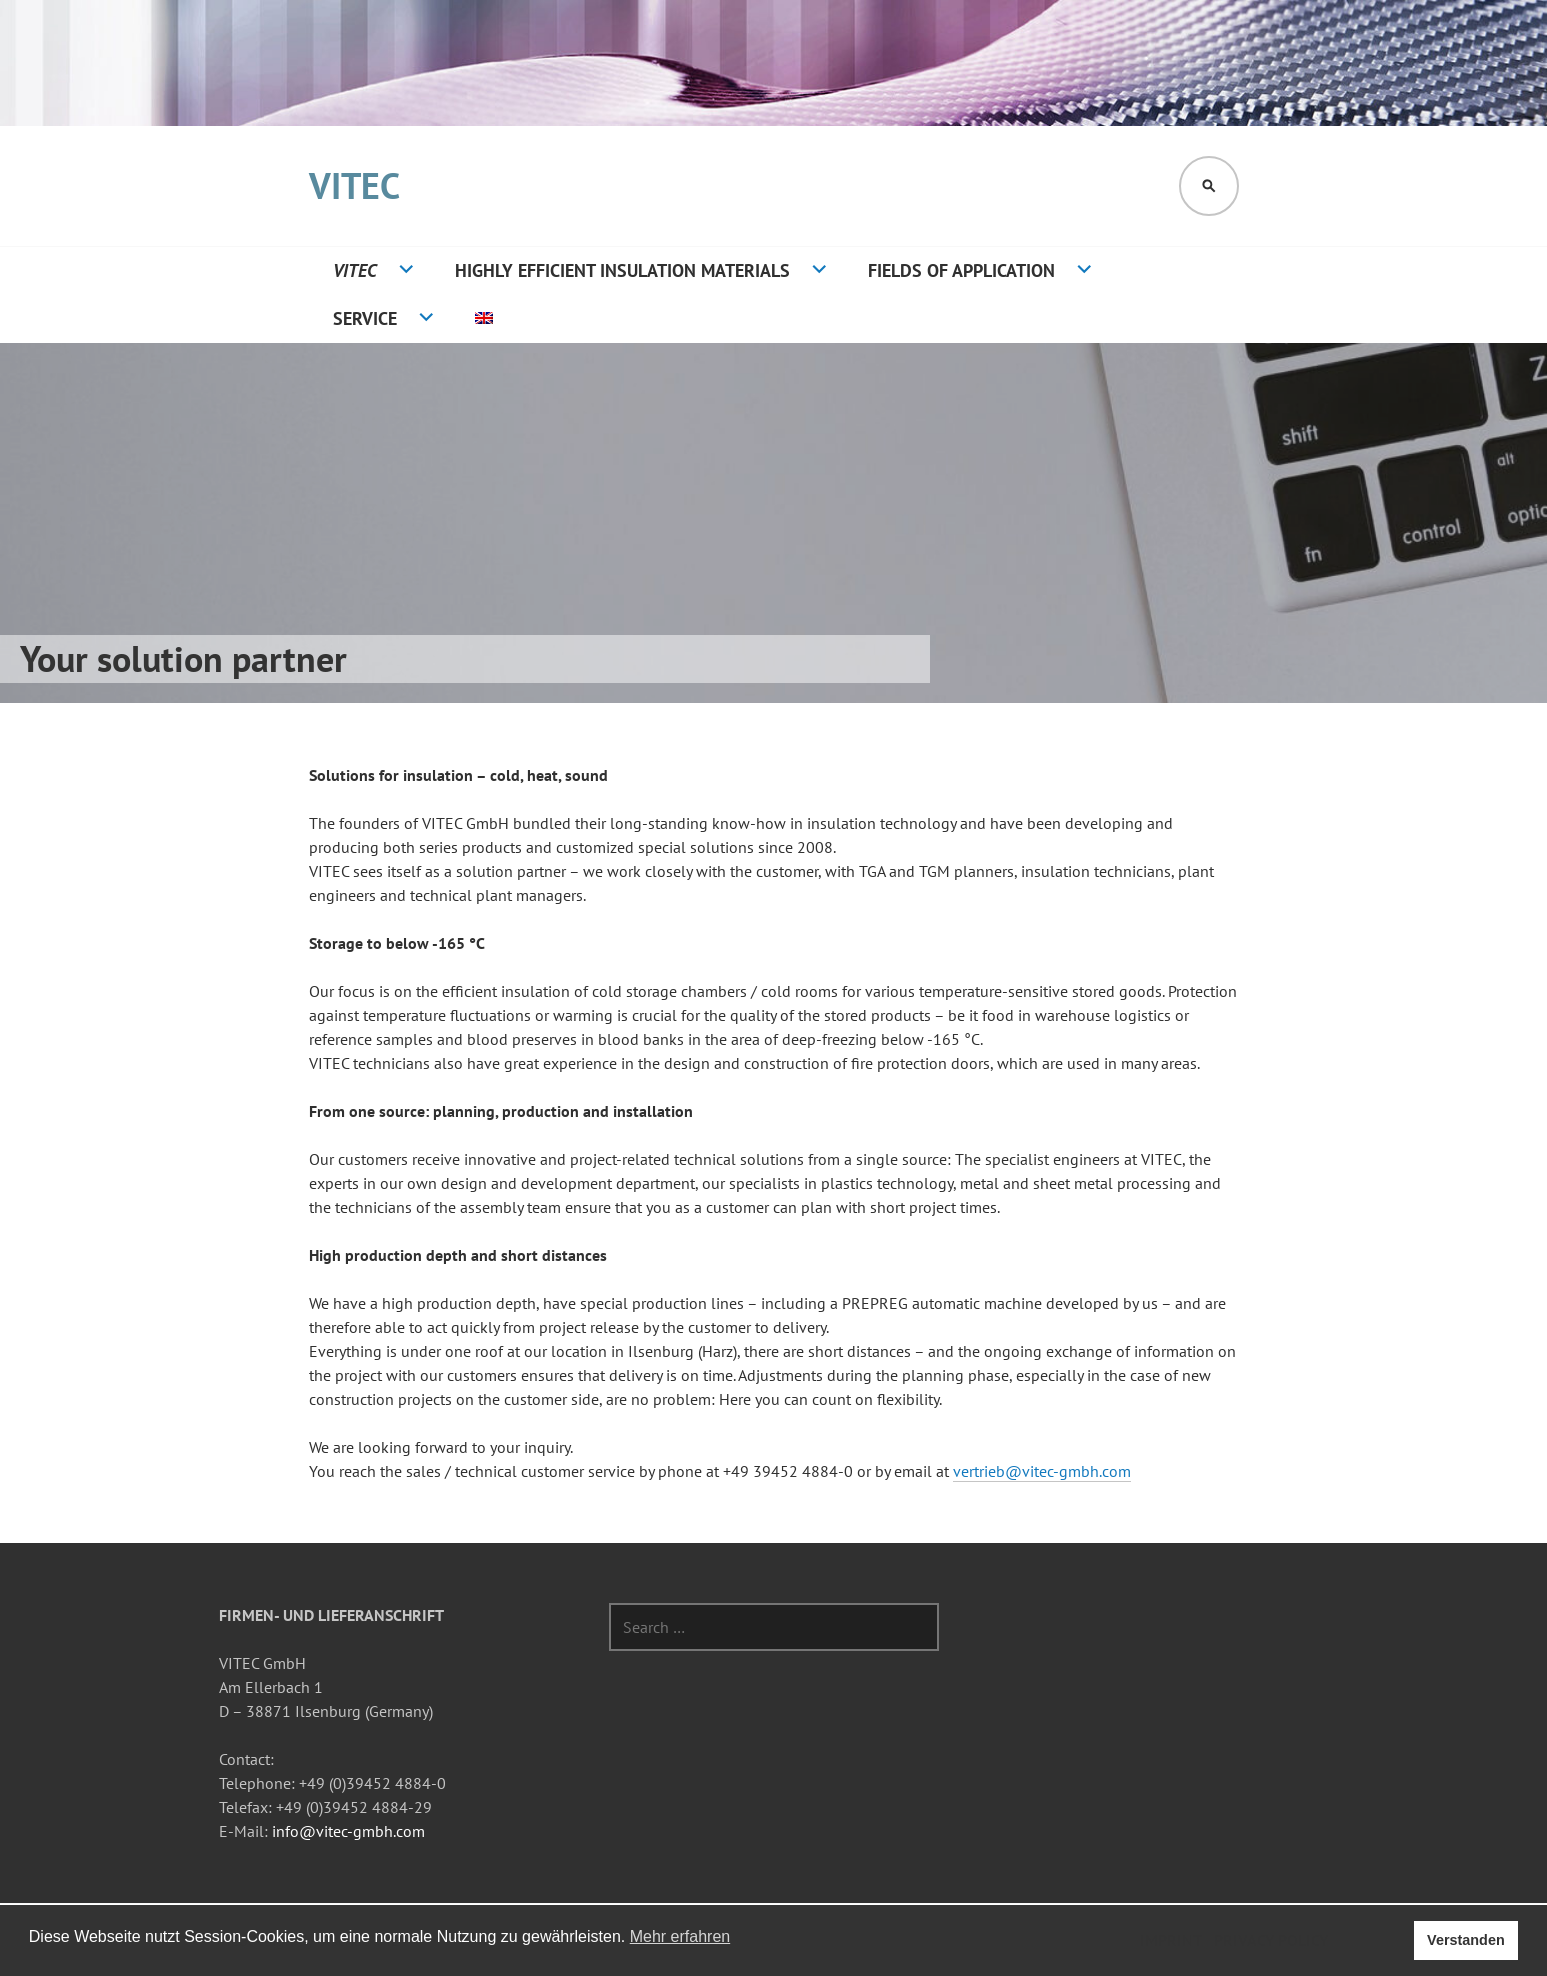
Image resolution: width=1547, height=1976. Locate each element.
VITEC (354, 185)
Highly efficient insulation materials (622, 270)
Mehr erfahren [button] (680, 1936)
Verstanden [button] (1466, 1940)
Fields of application (961, 270)
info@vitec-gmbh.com (348, 1831)
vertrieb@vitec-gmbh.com (1042, 1471)
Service (365, 318)
